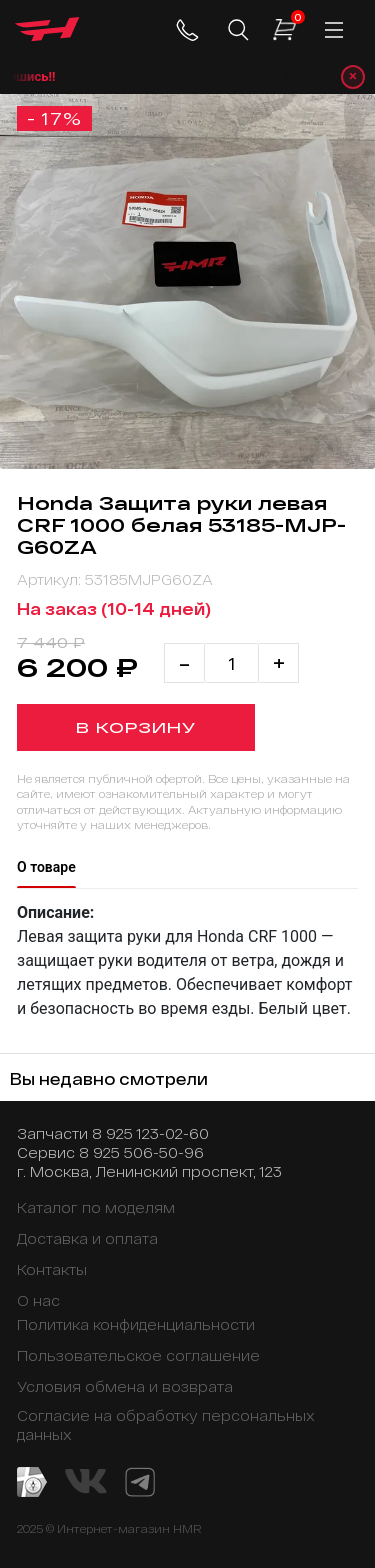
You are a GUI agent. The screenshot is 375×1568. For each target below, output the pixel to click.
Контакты (52, 1269)
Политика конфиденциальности (136, 1324)
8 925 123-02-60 (150, 1133)
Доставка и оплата (87, 1238)
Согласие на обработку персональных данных (165, 1425)
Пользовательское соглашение (138, 1355)
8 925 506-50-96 (141, 1152)
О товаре (46, 867)
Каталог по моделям (96, 1207)
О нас (38, 1300)
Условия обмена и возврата (125, 1386)
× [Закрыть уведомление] (353, 76)
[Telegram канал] (140, 1480)
